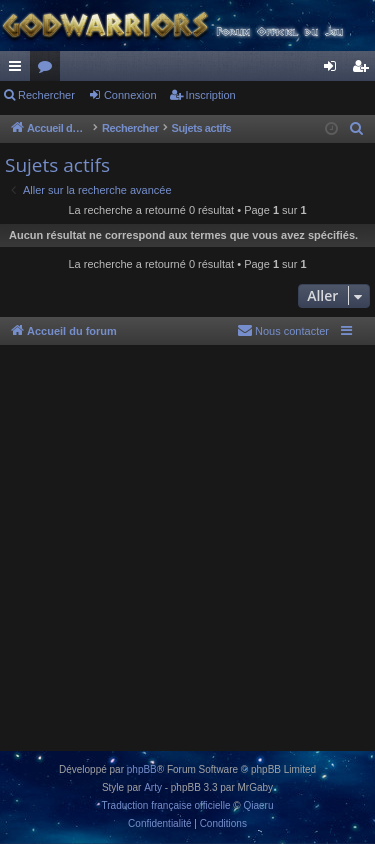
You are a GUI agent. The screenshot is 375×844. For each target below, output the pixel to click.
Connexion (130, 95)
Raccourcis (19, 70)
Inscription (211, 95)
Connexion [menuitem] (334, 70)
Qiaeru (258, 805)
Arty (153, 787)
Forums (49, 70)
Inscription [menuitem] (364, 70)
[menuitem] (357, 129)
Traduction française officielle (166, 805)
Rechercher (46, 95)
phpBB (142, 769)
